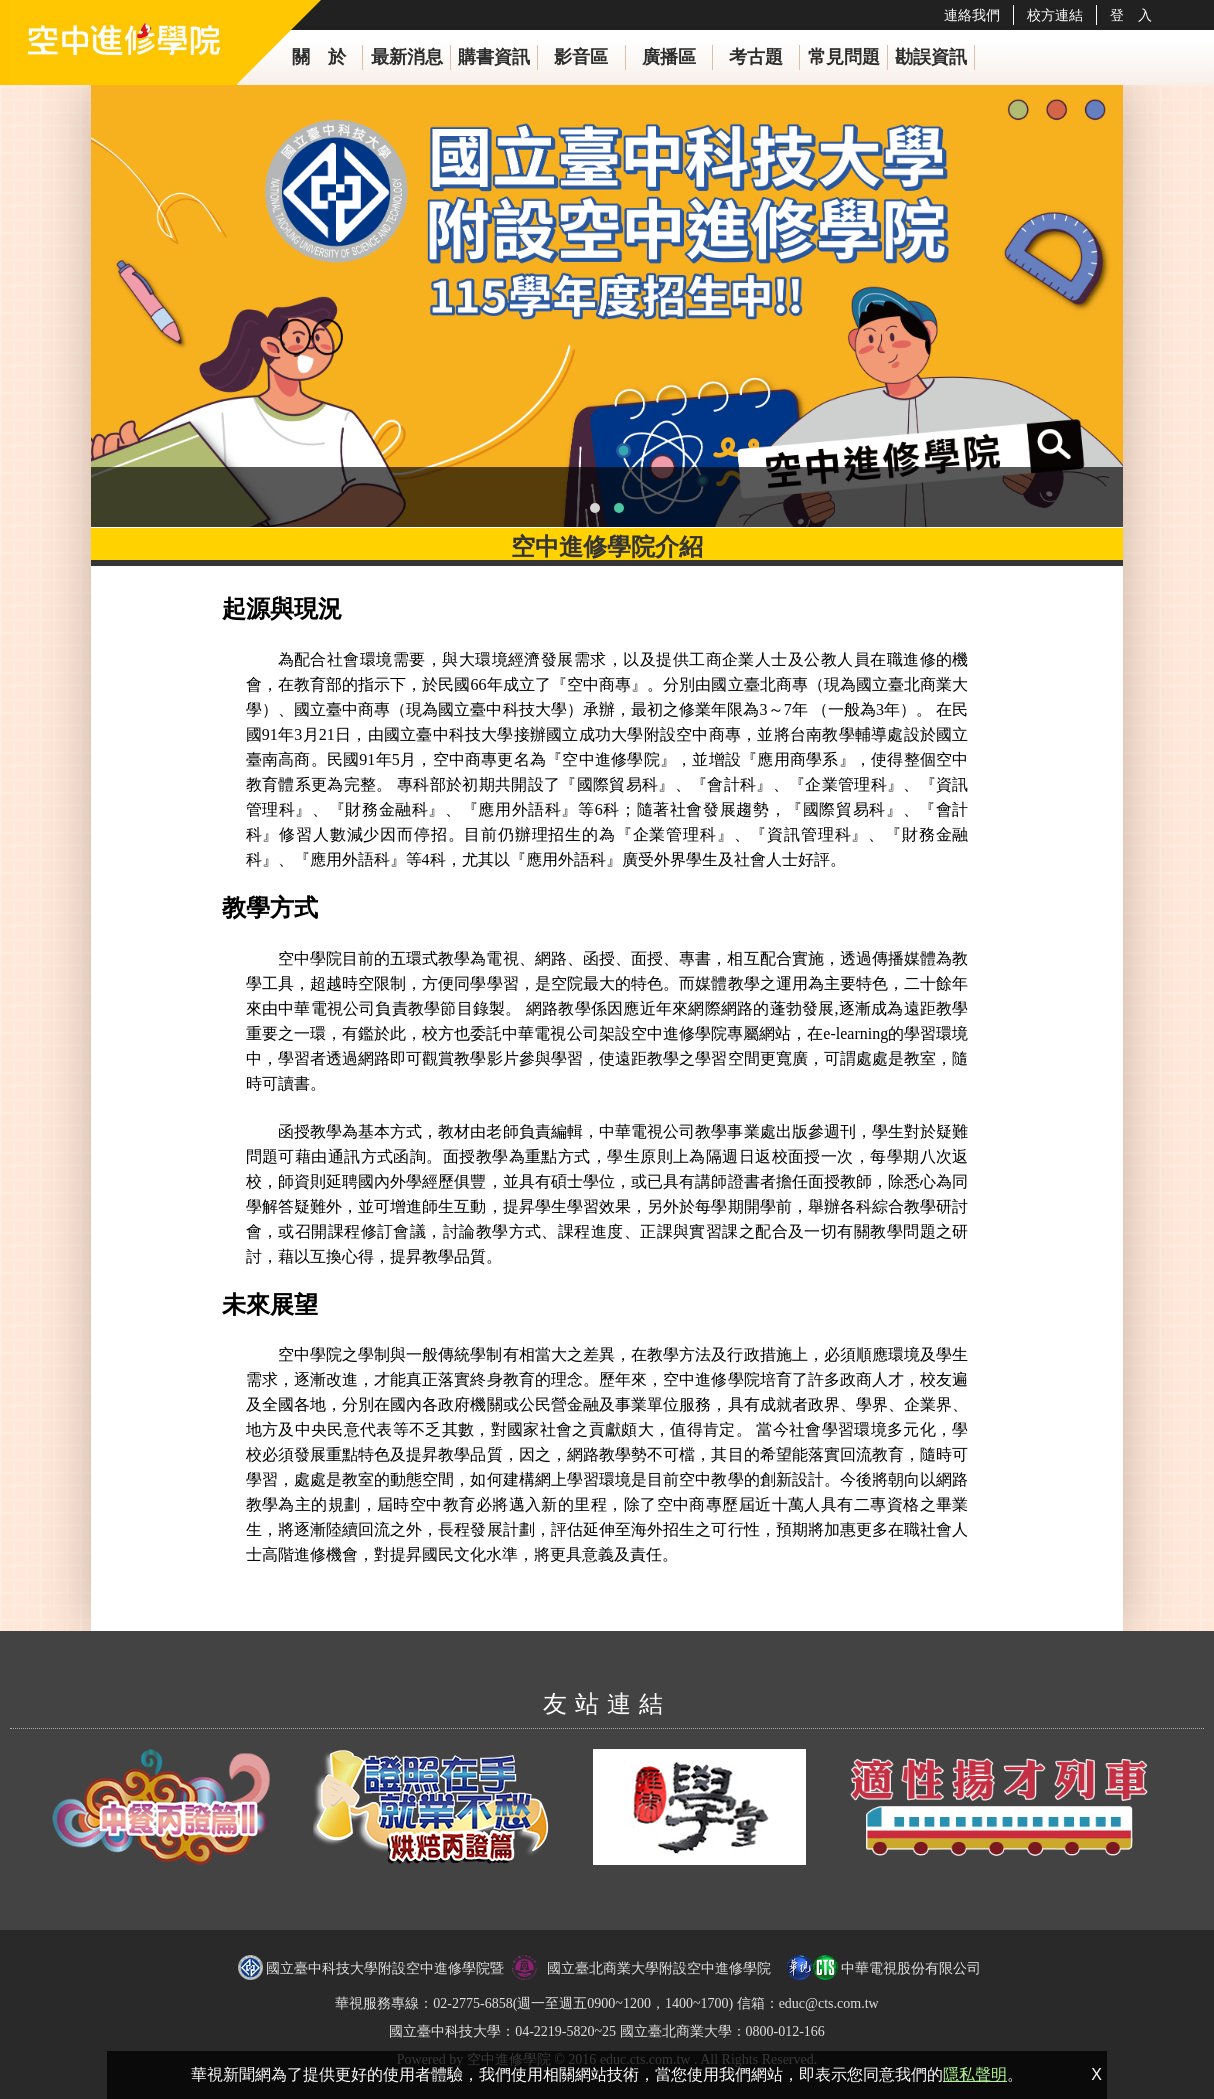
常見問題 (844, 57)
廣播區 (669, 57)
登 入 (1131, 15)
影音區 (581, 57)
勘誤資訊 (931, 57)
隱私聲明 (975, 2074)
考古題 (756, 57)
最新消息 (407, 57)
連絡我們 (972, 15)
